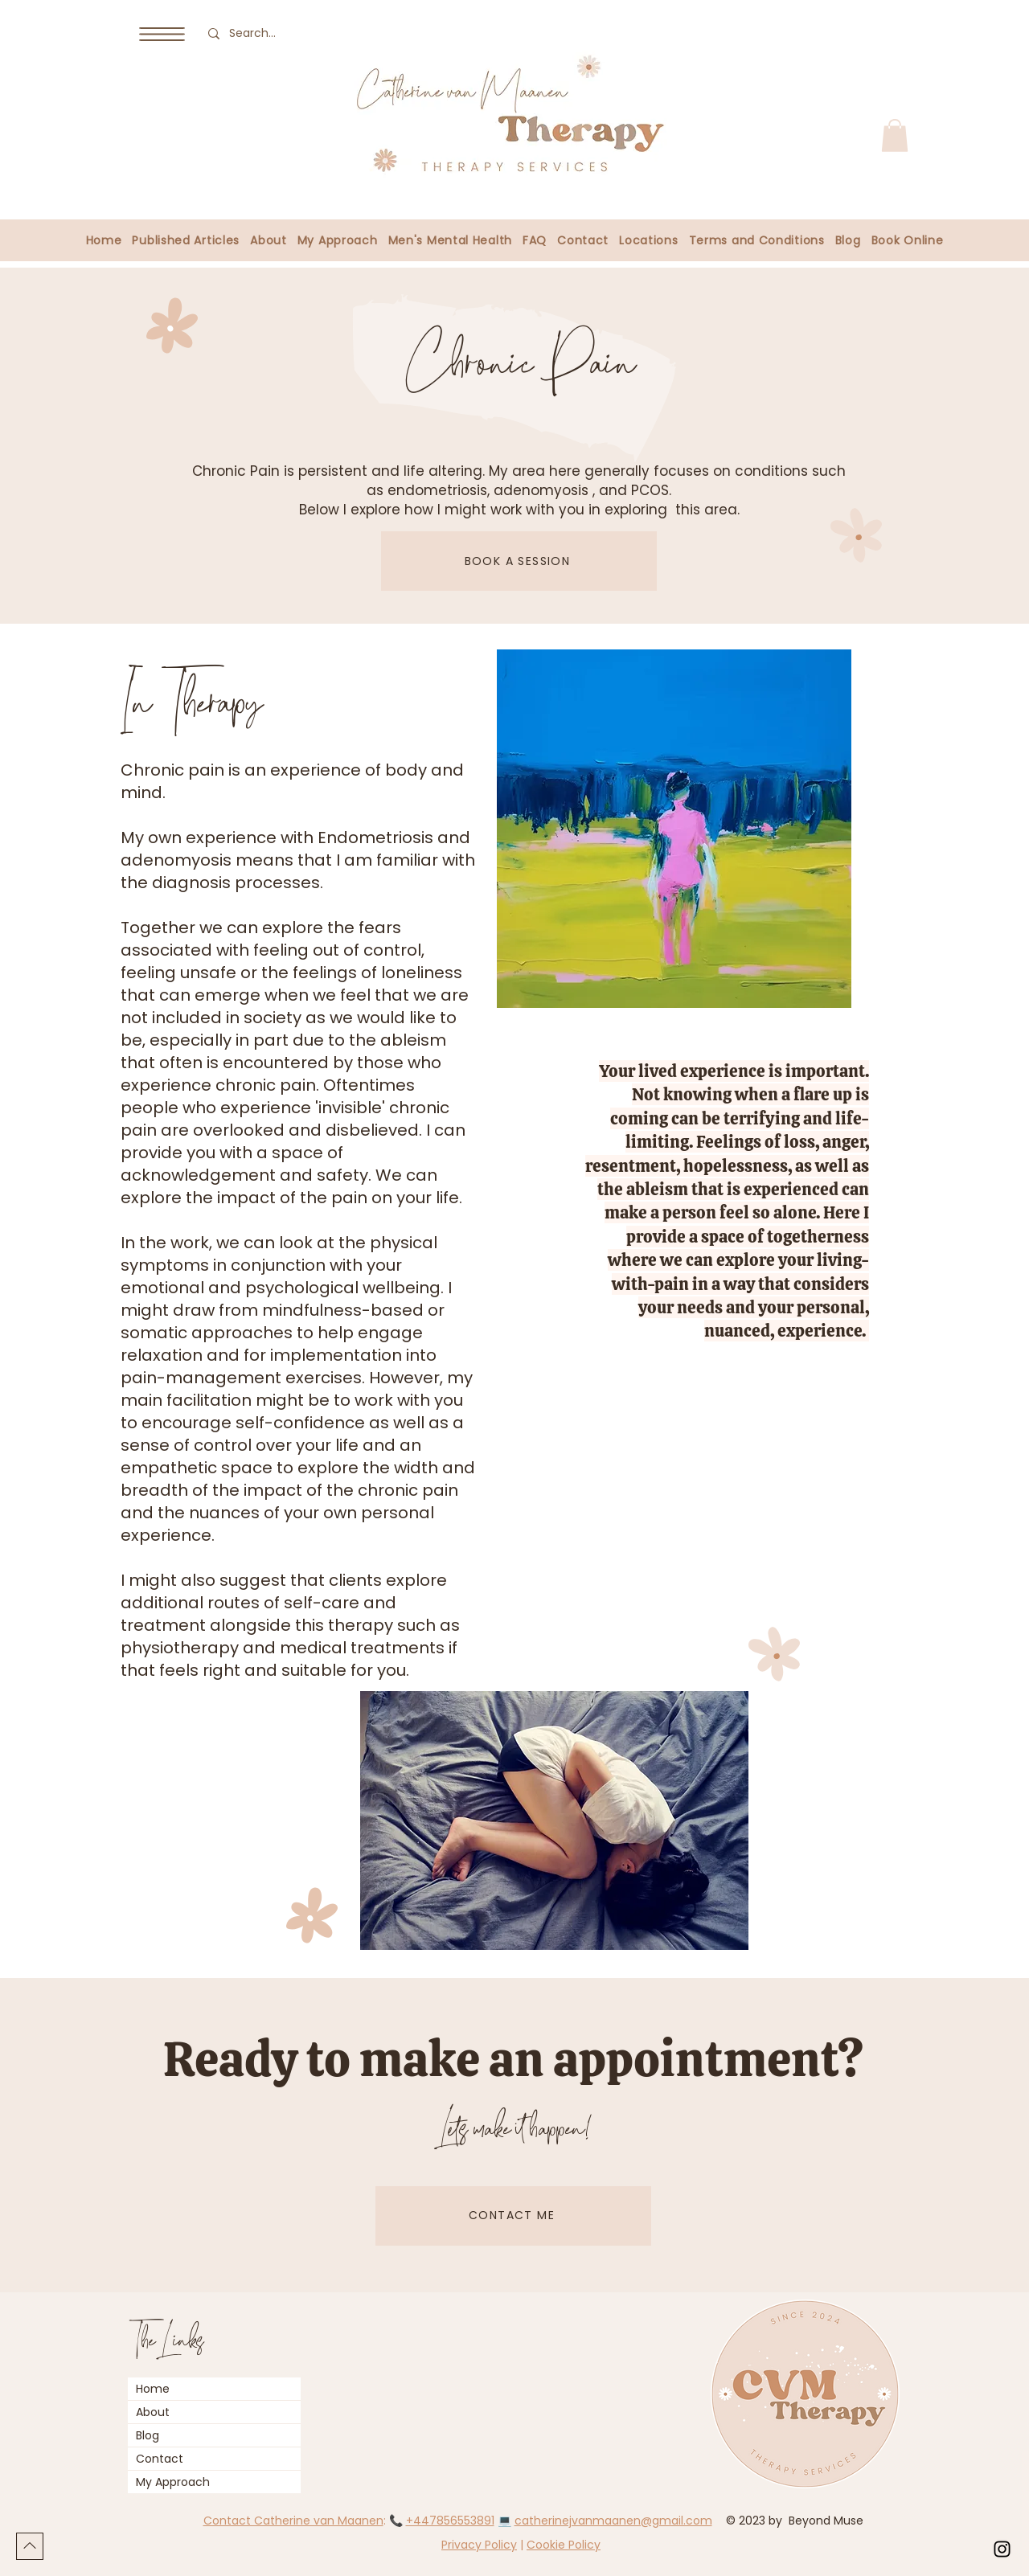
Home (153, 2389)
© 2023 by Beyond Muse (796, 2521)
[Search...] (256, 33)
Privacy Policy (479, 2545)
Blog (147, 2435)
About (153, 2412)
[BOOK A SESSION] (519, 561)
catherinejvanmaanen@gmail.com (613, 2521)
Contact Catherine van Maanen (293, 2521)
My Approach (173, 2482)
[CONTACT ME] (513, 2216)
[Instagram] (1002, 2549)
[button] (162, 34)
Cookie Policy (564, 2545)
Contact (159, 2459)
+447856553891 (450, 2521)
